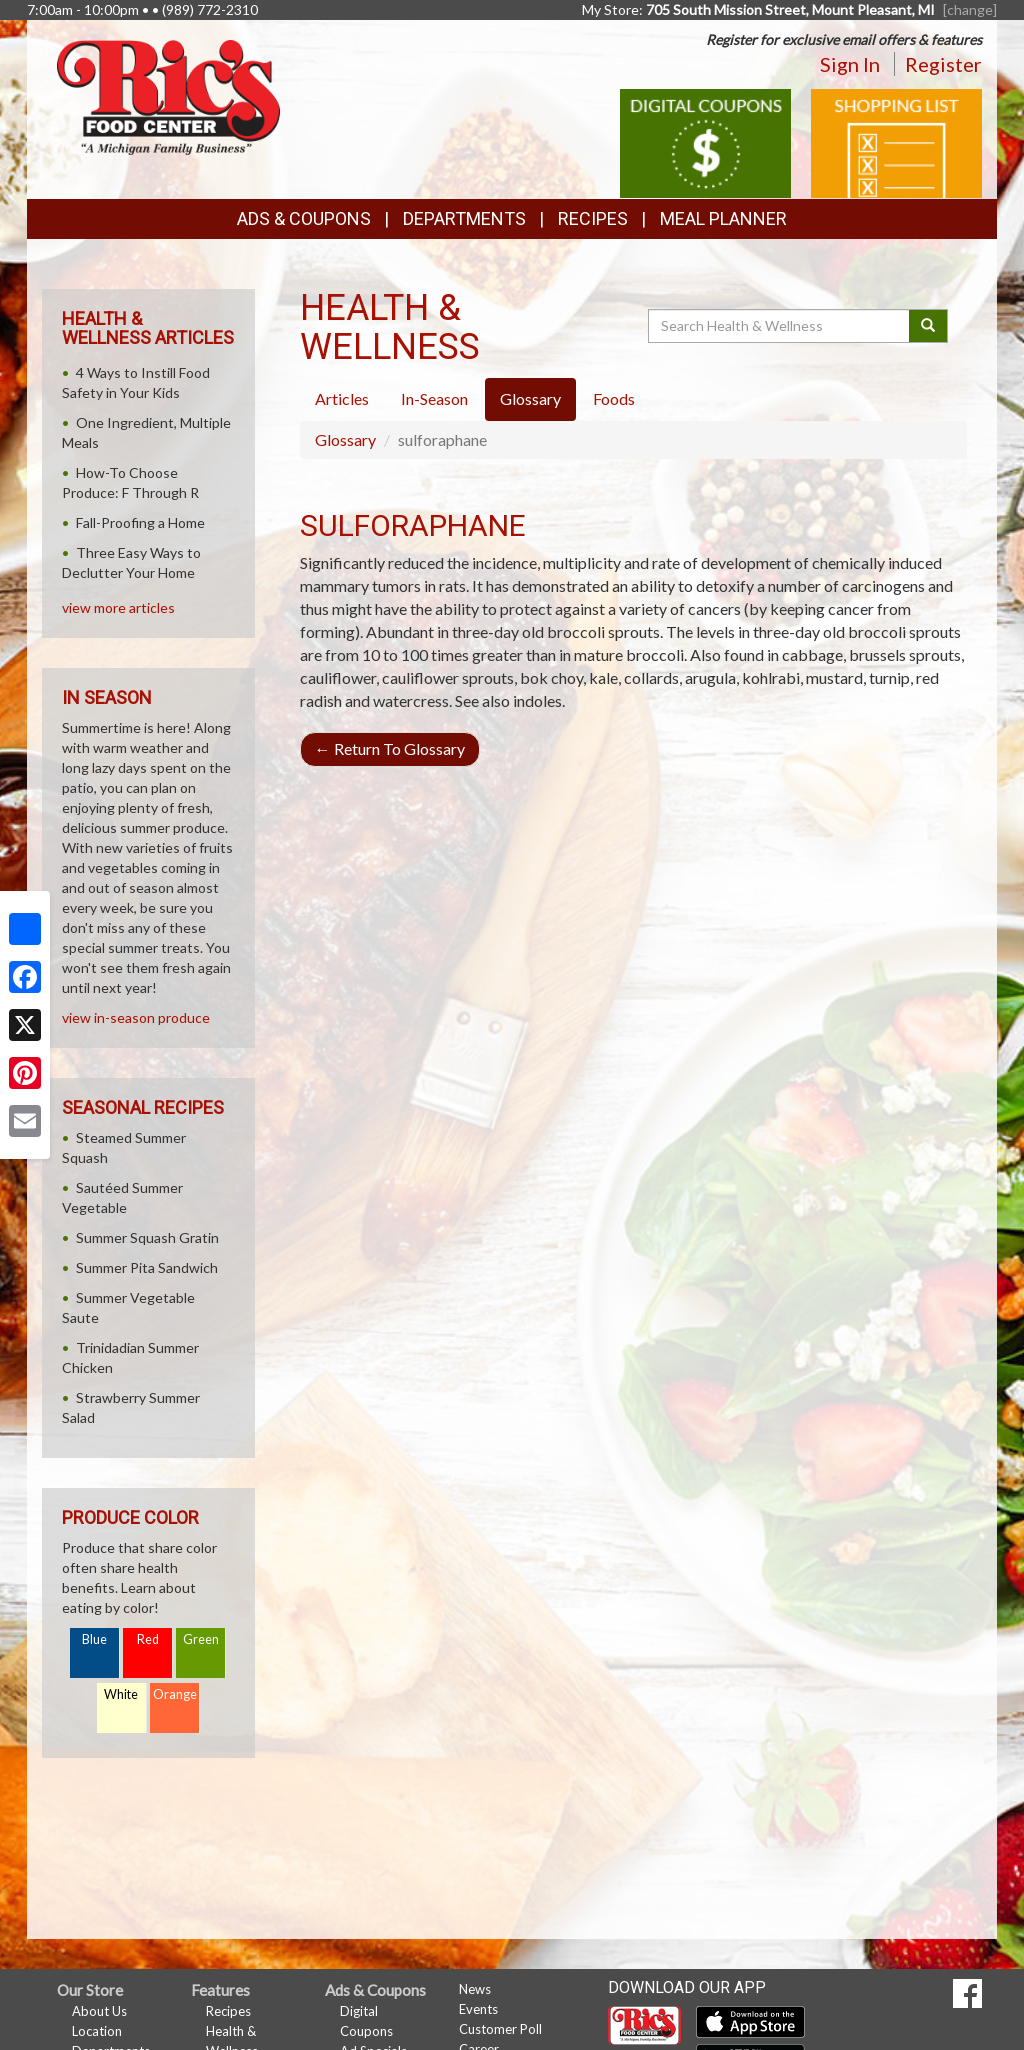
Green (201, 1639)
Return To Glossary (390, 748)
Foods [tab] (614, 398)
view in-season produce (136, 1017)
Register (943, 64)
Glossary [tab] (530, 398)
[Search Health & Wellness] (780, 326)
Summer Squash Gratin (147, 1237)
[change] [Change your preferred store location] (970, 9)
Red (148, 1639)
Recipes (593, 218)
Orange (175, 1694)
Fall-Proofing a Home (140, 522)
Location (97, 2031)
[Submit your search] (928, 326)
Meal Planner (723, 218)
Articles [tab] (342, 398)
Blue (94, 1639)
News (475, 1989)
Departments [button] (464, 218)
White (121, 1694)
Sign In (850, 64)
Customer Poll (500, 2029)
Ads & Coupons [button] (304, 218)
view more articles (118, 607)
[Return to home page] (168, 95)
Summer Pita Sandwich (147, 1267)
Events (478, 2009)
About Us (99, 2011)
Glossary (345, 439)
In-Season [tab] (434, 398)
